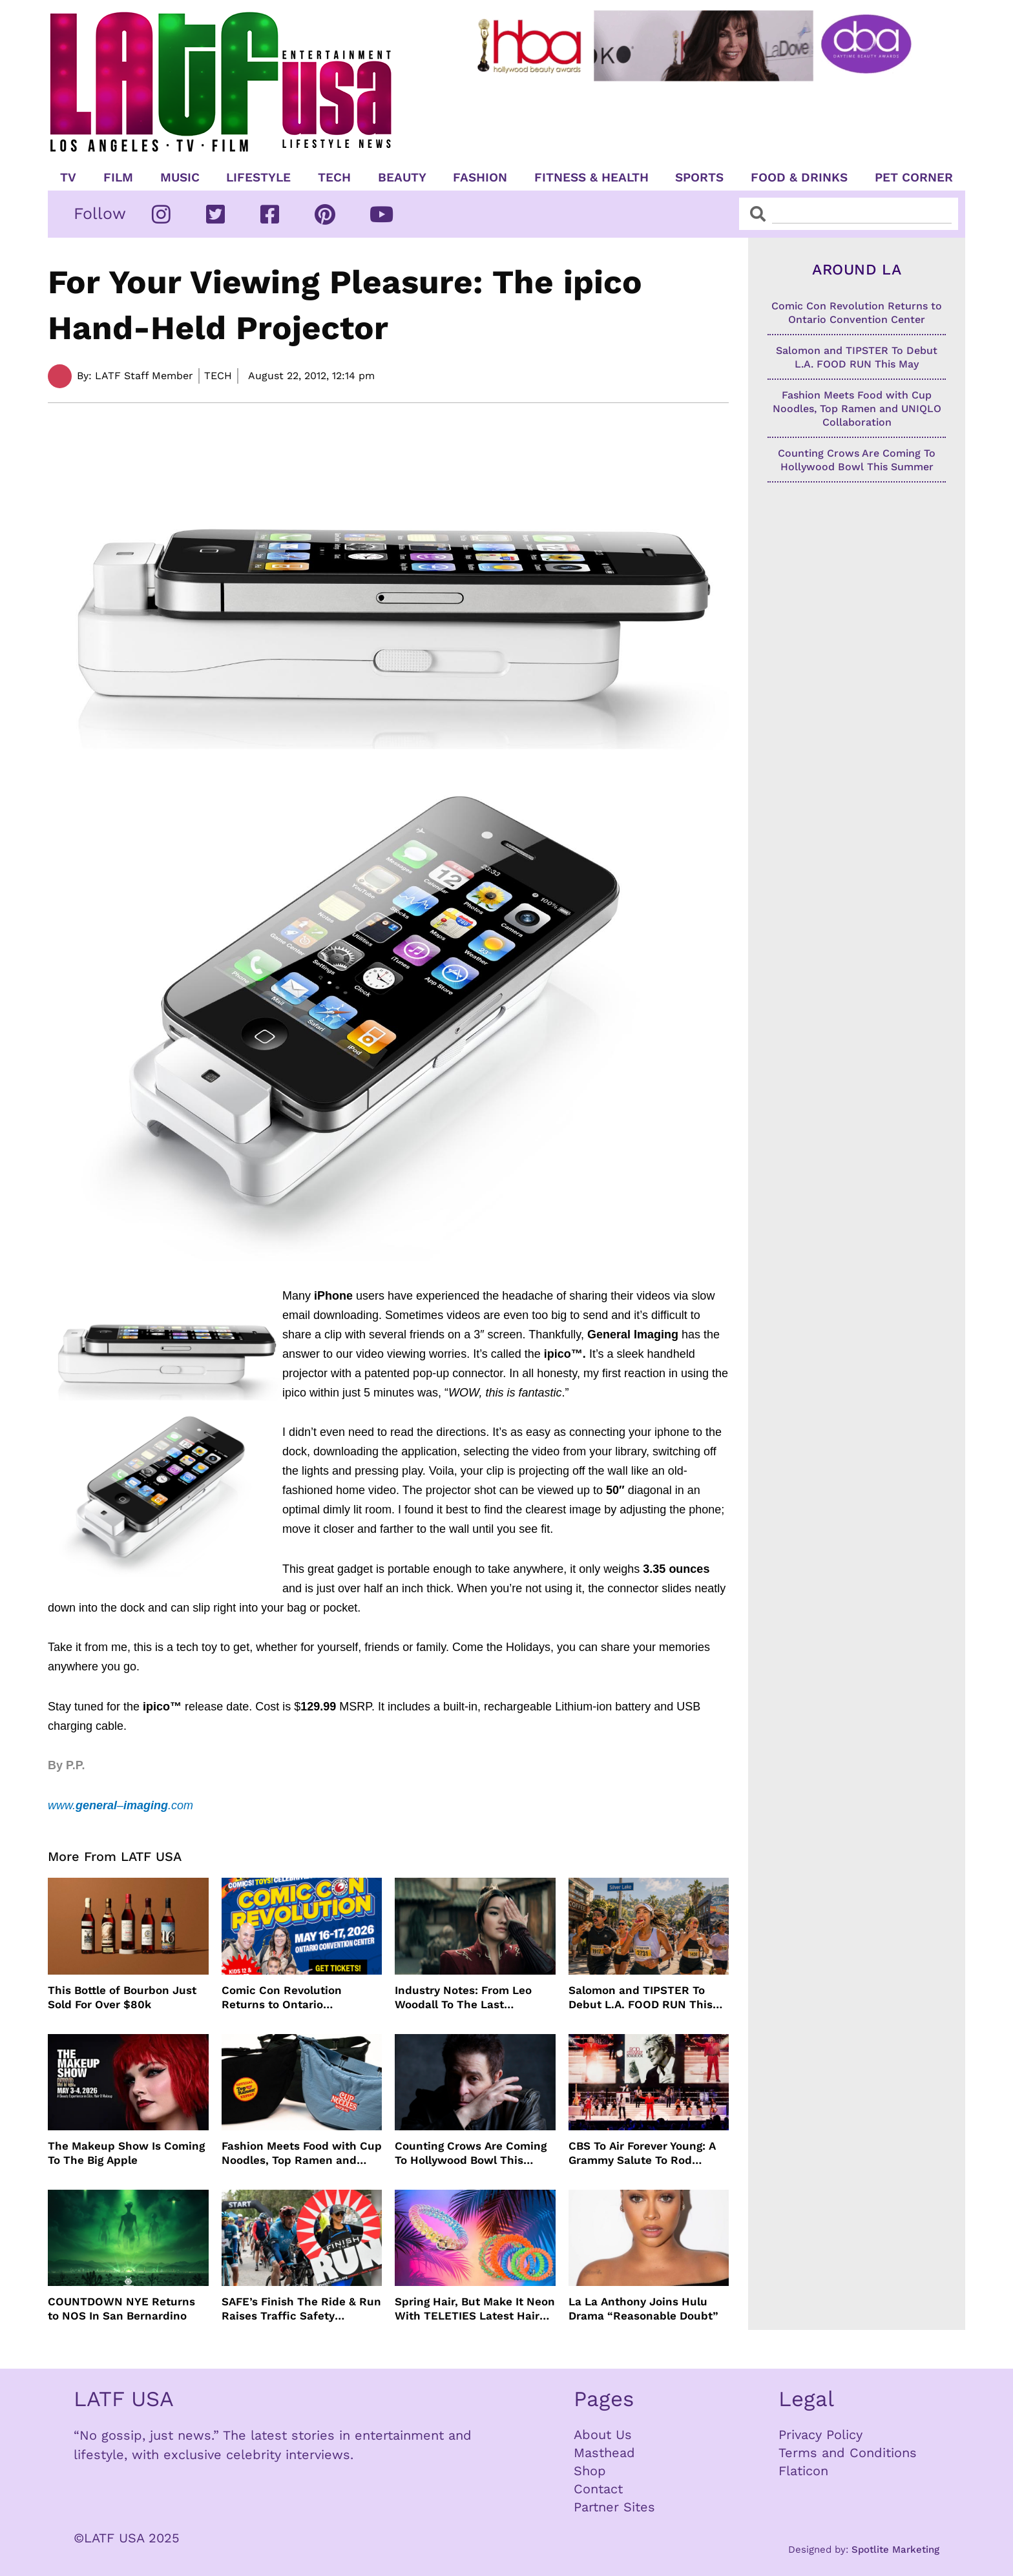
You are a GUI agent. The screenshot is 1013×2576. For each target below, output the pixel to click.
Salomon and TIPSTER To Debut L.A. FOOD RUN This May (641, 1997)
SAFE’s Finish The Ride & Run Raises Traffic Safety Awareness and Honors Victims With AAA (301, 2309)
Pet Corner (914, 177)
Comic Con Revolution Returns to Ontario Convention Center (282, 1997)
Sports (699, 177)
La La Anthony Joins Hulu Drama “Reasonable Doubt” (643, 2308)
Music (180, 177)
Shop (590, 2470)
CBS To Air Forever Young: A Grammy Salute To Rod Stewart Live (642, 2153)
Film (118, 177)
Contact (598, 2489)
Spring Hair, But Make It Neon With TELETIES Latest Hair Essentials (475, 2309)
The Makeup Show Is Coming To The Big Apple (126, 2152)
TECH (334, 177)
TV (68, 177)
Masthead (604, 2452)
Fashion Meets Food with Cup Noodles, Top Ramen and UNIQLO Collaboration (302, 2153)
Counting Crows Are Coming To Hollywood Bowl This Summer (471, 2153)
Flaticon (803, 2470)
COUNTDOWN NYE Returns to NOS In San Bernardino (121, 2308)
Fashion (480, 177)
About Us (603, 2434)
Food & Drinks (799, 177)
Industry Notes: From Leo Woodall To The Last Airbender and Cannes (463, 1997)
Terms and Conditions (847, 2452)
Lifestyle (258, 177)
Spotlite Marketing (895, 2549)
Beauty (402, 177)
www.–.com (120, 1805)
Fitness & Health (591, 177)
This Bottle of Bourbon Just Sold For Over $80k (122, 1997)
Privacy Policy (820, 2434)
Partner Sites (614, 2507)
